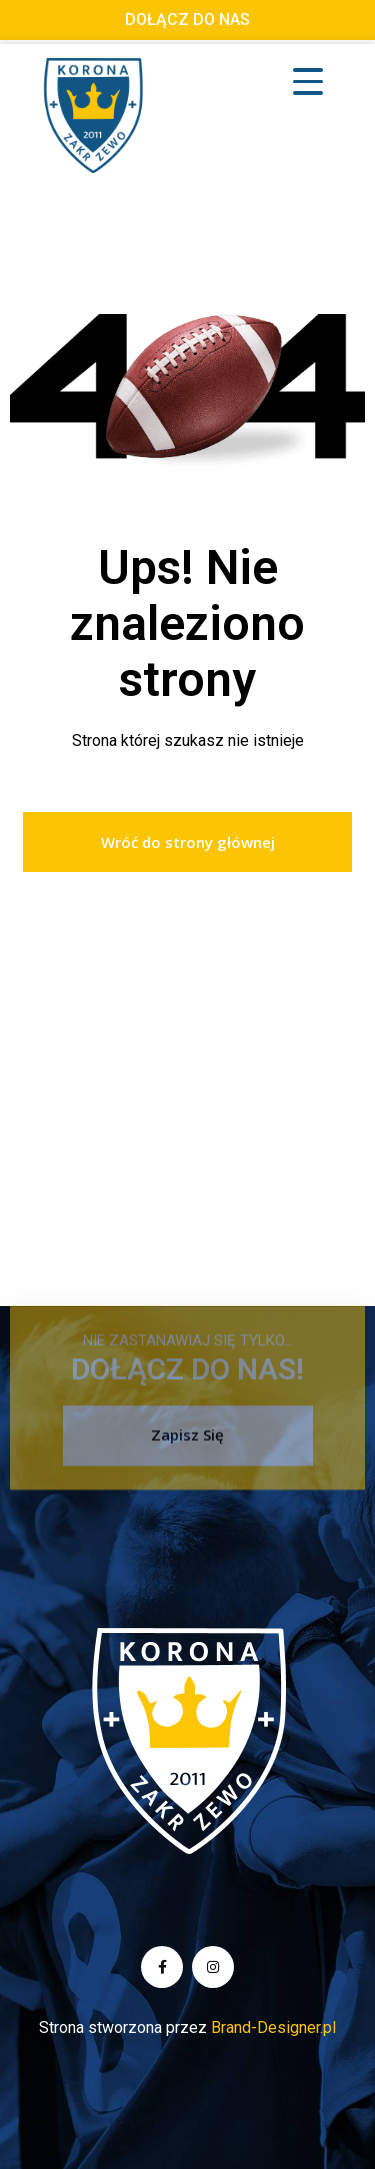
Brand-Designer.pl (273, 2027)
